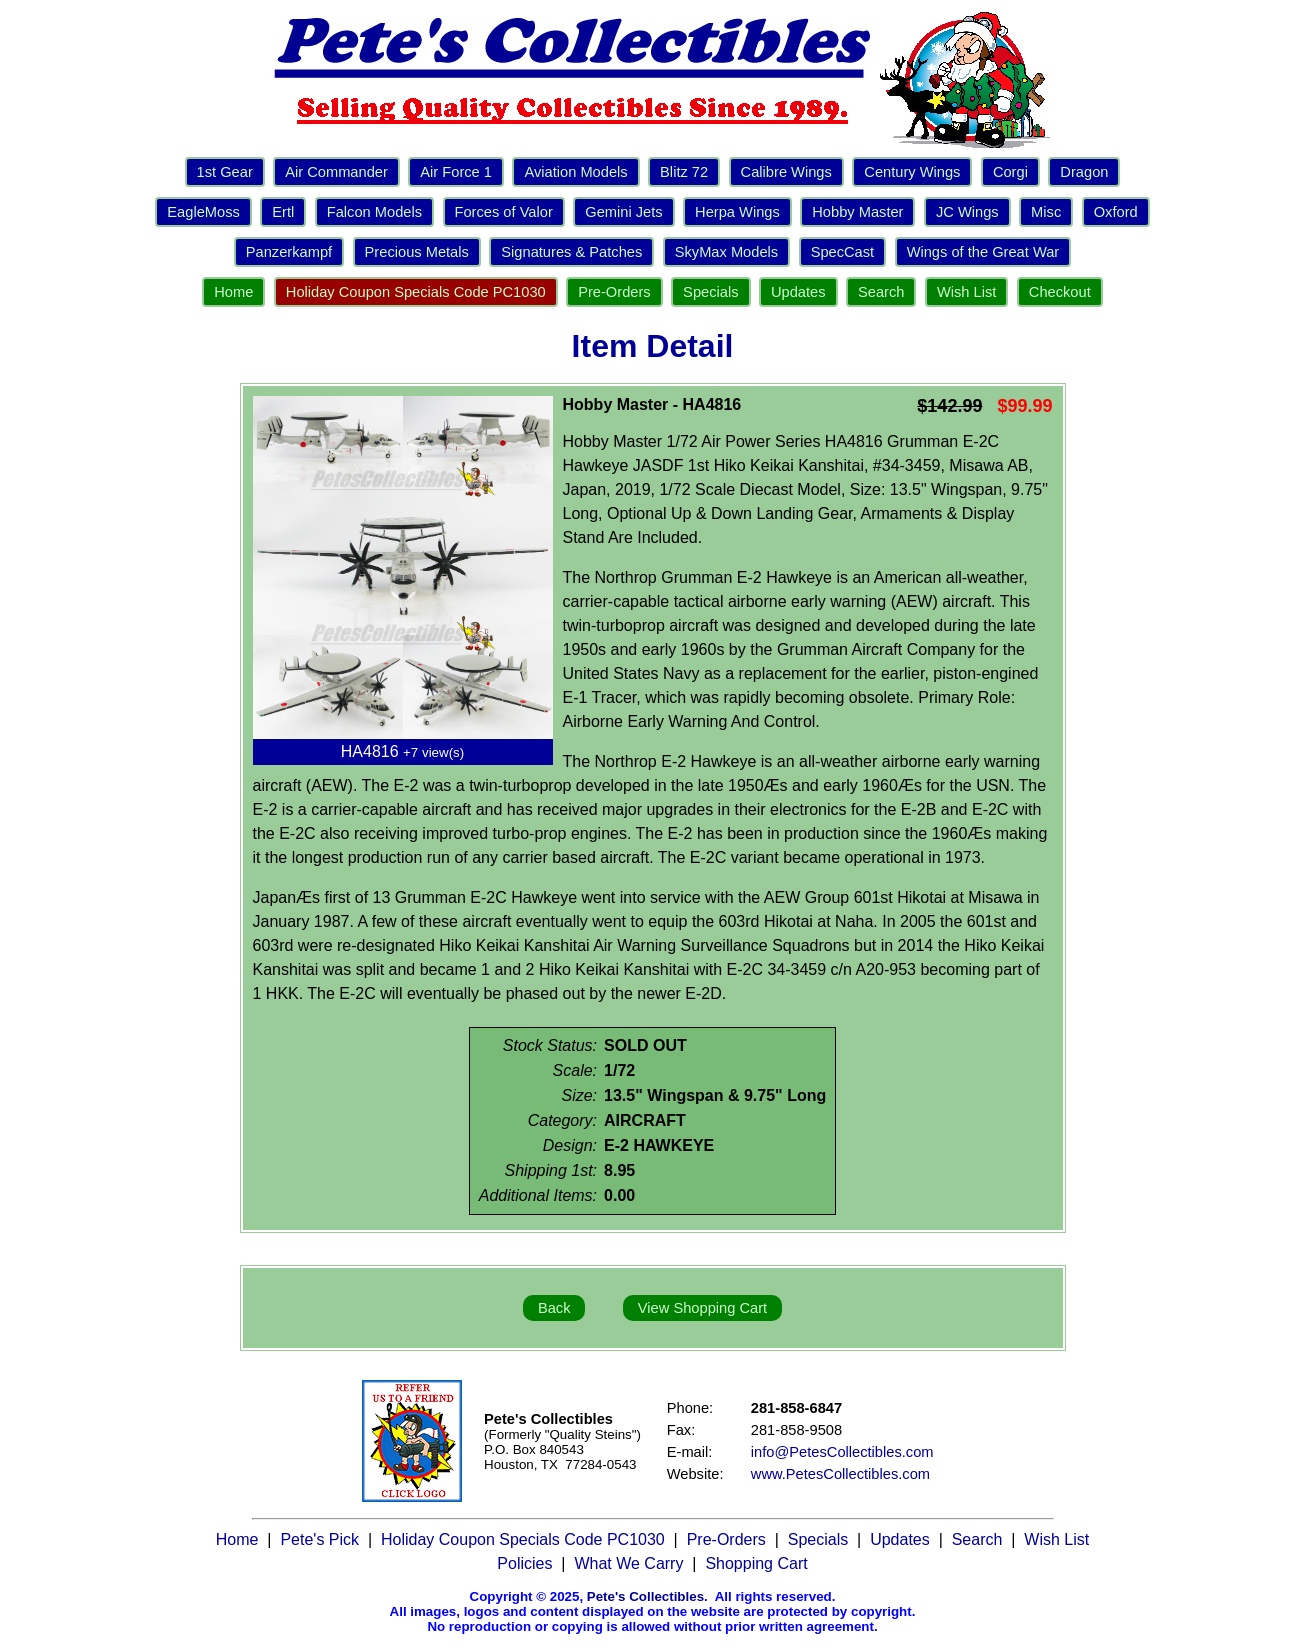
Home (233, 292)
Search (881, 292)
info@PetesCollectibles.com (842, 1452)
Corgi (1010, 172)
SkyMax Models (726, 252)
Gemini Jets (623, 212)
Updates (798, 292)
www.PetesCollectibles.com (840, 1474)
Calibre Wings (786, 172)
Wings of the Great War (983, 252)
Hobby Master (857, 212)
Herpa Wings (737, 212)
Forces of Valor (504, 212)
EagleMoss (203, 212)
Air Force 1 (456, 172)
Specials (710, 292)
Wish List (966, 292)
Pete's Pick (319, 1539)
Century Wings (912, 172)
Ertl (283, 212)
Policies (524, 1563)
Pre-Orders (614, 292)
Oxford (1116, 212)
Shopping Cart (756, 1563)
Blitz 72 (684, 172)
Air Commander (336, 172)
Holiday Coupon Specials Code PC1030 (416, 292)
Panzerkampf (289, 252)
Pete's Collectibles (645, 1596)
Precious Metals (417, 252)
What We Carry (628, 1563)
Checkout (1060, 292)
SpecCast (843, 252)
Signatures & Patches (571, 252)
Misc (1046, 212)
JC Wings (967, 212)
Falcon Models (374, 212)
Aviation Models (575, 172)
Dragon (1084, 172)
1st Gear (225, 172)
